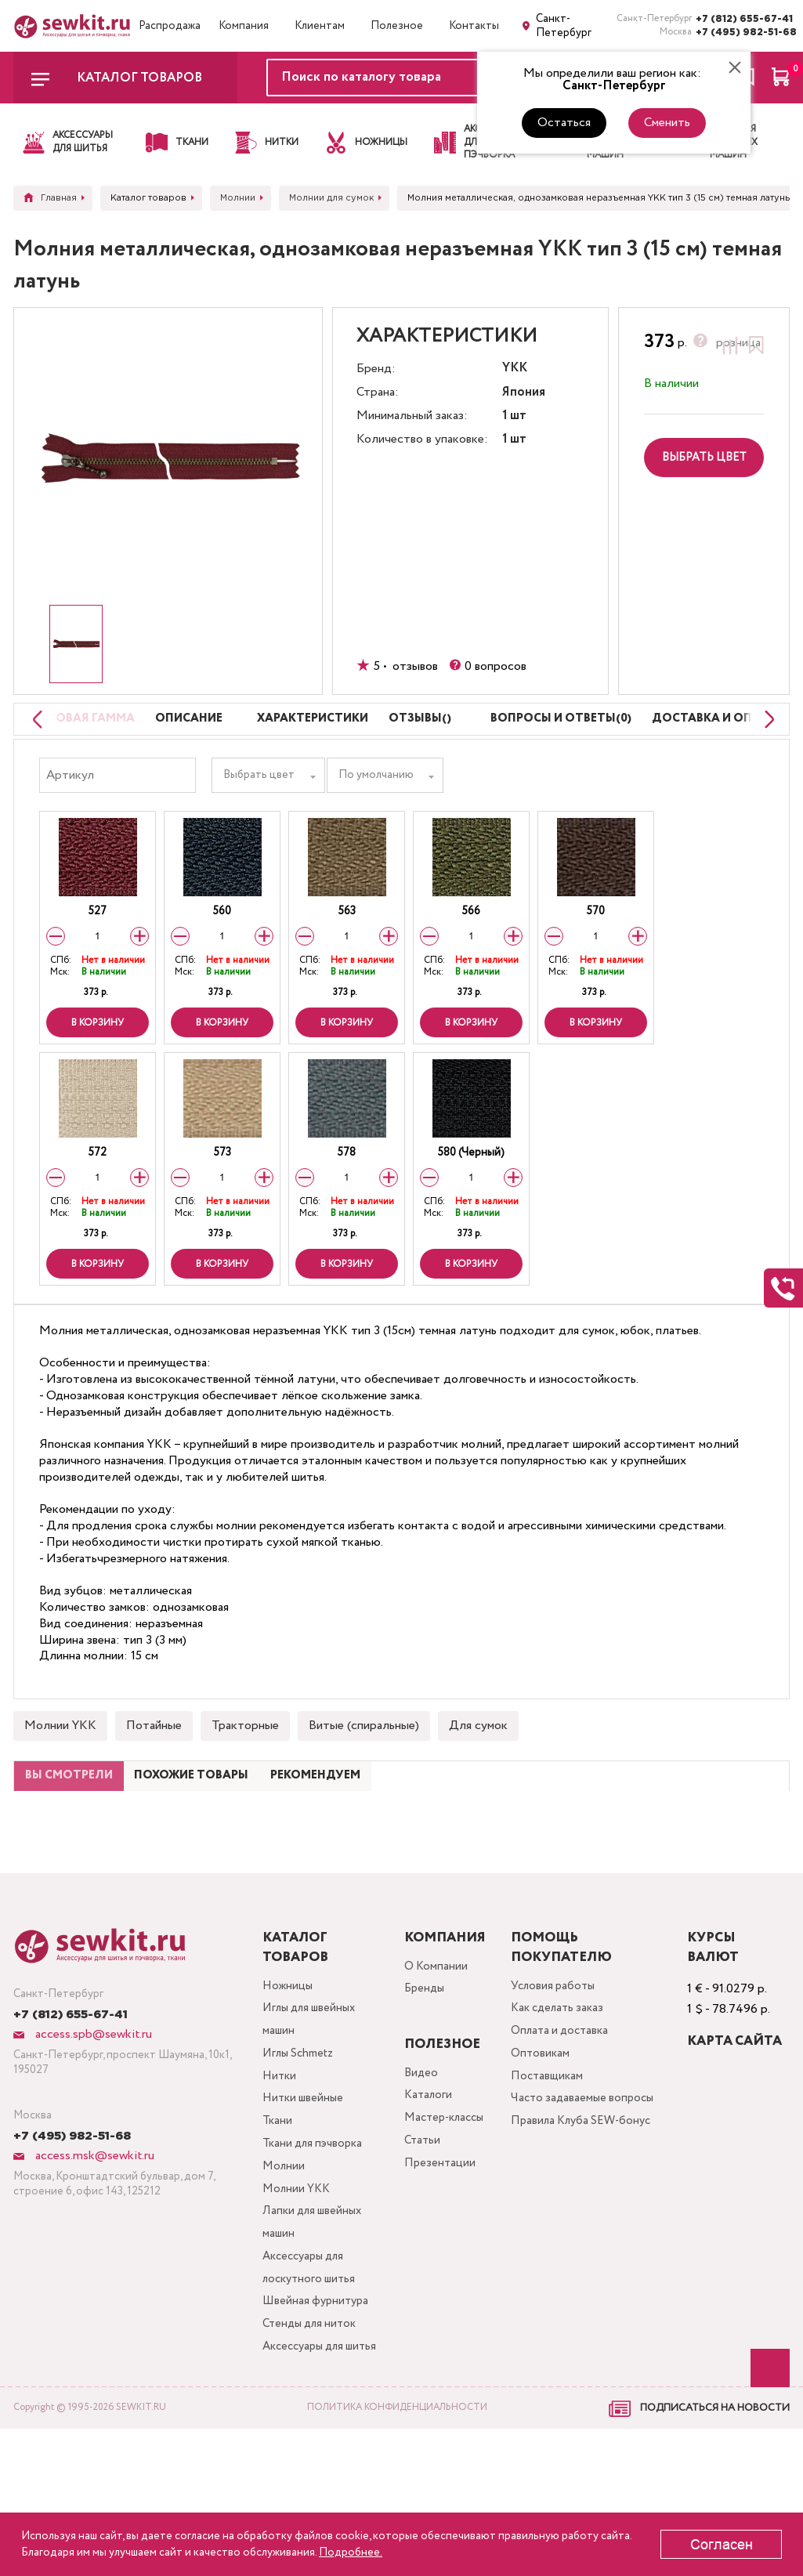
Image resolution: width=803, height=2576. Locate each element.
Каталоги (426, 2178)
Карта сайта (736, 2120)
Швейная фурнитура (317, 2417)
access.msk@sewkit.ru (93, 2235)
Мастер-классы (445, 2203)
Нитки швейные (304, 2192)
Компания (244, 26)
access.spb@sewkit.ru (92, 2113)
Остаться (564, 123)
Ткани (276, 2217)
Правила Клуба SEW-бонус (573, 2229)
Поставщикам (551, 2167)
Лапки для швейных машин (314, 2329)
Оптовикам (544, 2142)
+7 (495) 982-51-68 (743, 32)
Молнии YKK (60, 1769)
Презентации (437, 2254)
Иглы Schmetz (300, 2142)
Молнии (283, 2267)
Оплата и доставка (566, 2116)
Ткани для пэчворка (315, 2242)
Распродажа (170, 26)
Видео (418, 2153)
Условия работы (558, 2066)
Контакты (474, 26)
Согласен (721, 2544)
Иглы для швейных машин (312, 2104)
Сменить (667, 123)
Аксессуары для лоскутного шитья (311, 2379)
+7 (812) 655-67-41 (743, 19)
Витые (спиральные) (364, 1769)
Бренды (422, 2072)
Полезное (397, 26)
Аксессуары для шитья (306, 2480)
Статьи (420, 2229)
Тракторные (245, 1769)
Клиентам (320, 26)
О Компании (434, 2047)
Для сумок (478, 1769)
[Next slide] (765, 741)
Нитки (279, 2167)
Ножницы (287, 2066)
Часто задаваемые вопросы (589, 2192)
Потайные (154, 1769)
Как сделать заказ (564, 2091)
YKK (514, 368)
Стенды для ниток (312, 2442)
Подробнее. (350, 2552)
